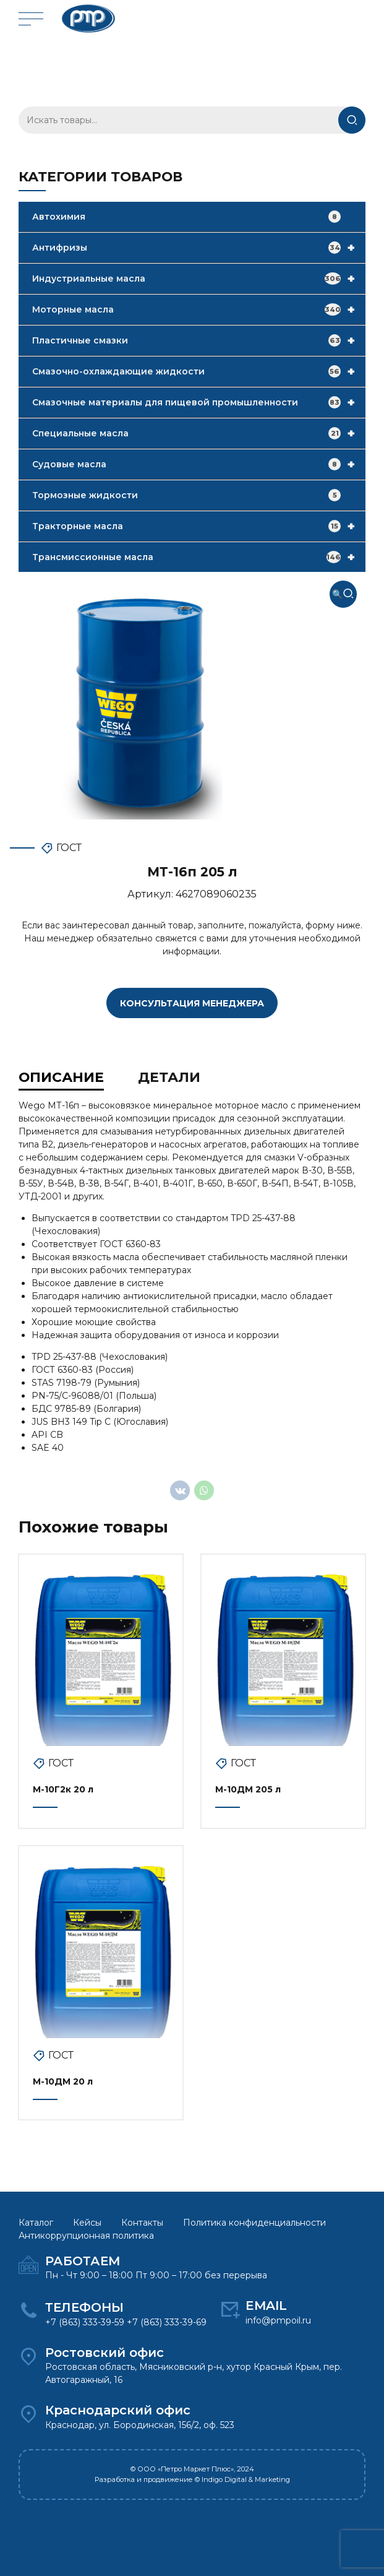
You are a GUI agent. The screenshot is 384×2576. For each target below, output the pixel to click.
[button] (343, 594)
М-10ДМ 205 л (248, 1789)
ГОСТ (69, 848)
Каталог (36, 2222)
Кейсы (87, 2222)
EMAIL (266, 2304)
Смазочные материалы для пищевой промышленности (198, 402)
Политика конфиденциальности (254, 2222)
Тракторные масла (198, 526)
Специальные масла (198, 433)
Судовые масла (198, 464)
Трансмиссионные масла (198, 557)
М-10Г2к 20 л (63, 1789)
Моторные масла (198, 309)
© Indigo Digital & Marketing (242, 2478)
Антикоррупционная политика (86, 2235)
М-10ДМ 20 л (63, 2080)
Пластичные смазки (198, 340)
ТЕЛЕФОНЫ (84, 2306)
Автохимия (186, 216)
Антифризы (198, 247)
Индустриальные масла (198, 278)
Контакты (142, 2222)
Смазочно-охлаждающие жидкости (198, 371)
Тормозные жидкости (186, 495)
